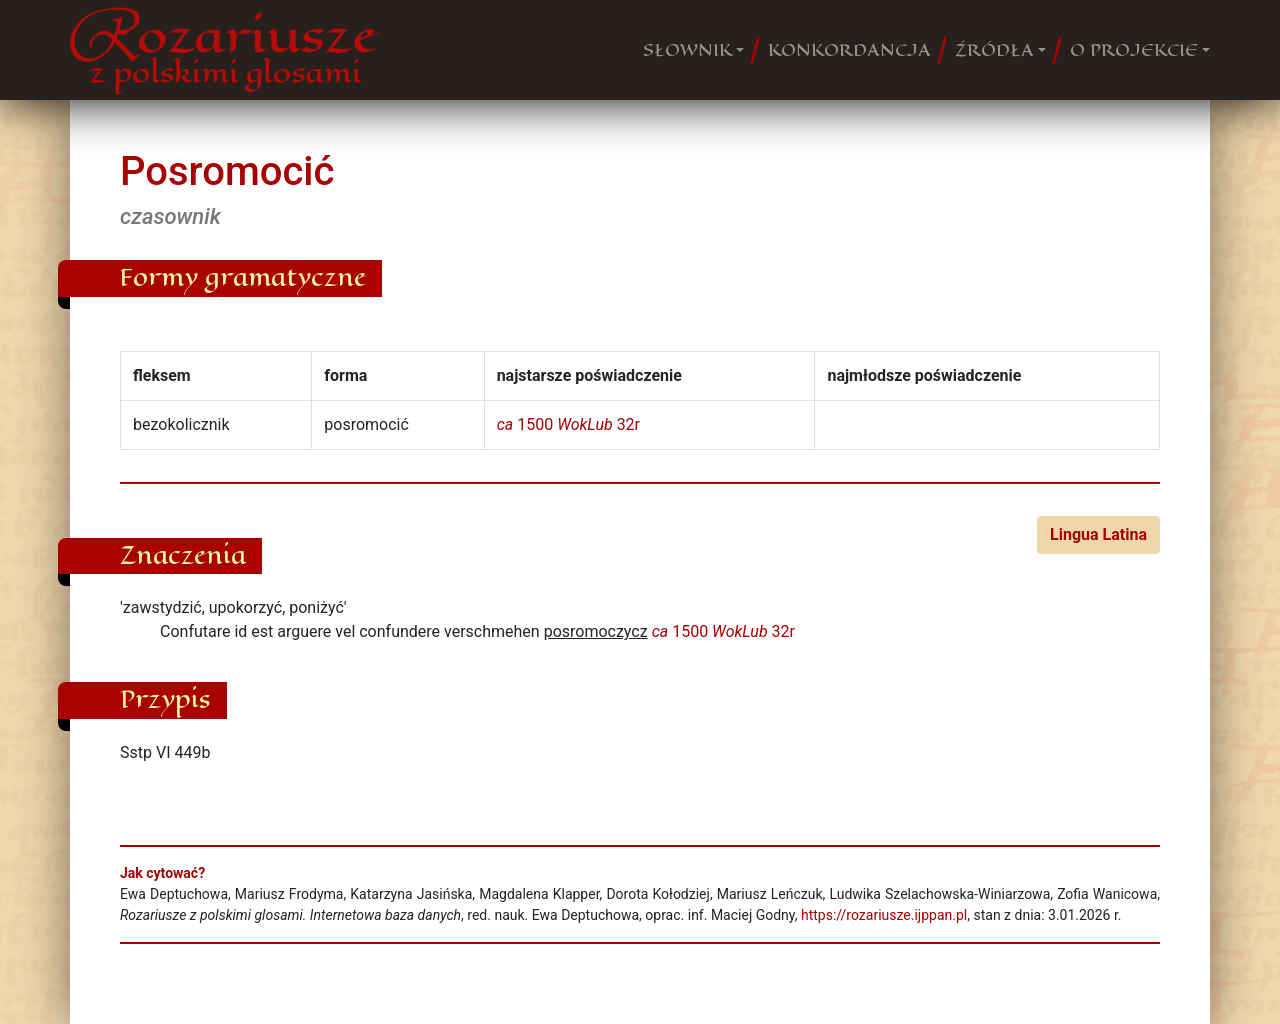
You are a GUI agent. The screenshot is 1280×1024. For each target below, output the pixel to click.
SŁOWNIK (687, 50)
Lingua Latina (1098, 534)
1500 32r (568, 424)
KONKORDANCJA (849, 50)
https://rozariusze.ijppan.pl (884, 915)
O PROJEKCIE (1134, 50)
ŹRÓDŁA (994, 50)
